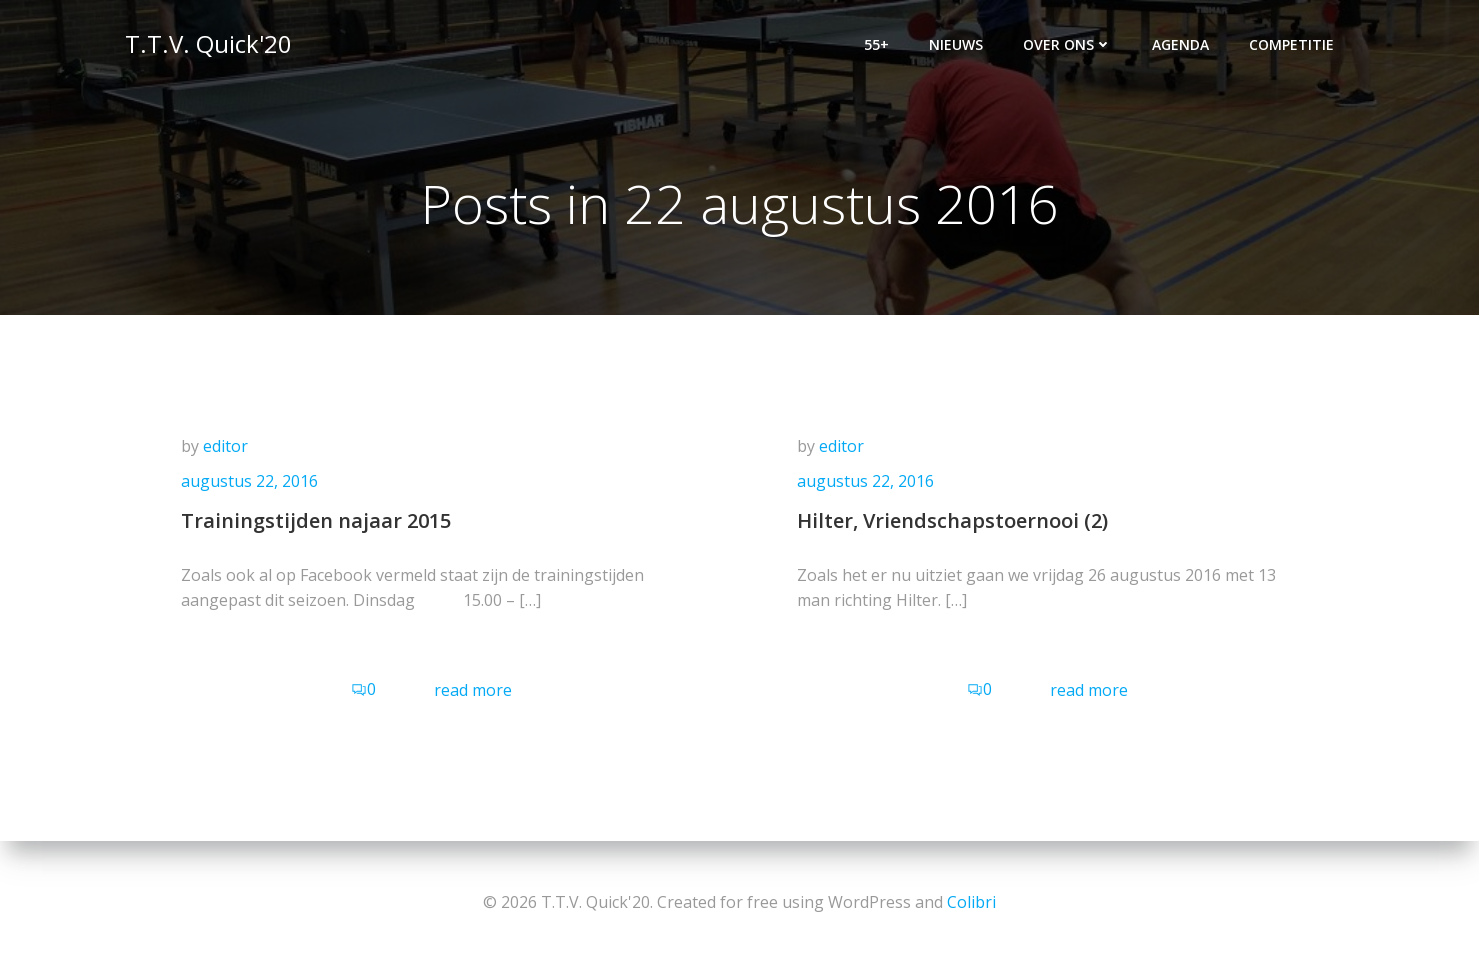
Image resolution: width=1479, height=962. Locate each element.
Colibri (971, 902)
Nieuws (958, 45)
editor (228, 450)
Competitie (1293, 45)
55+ (878, 45)
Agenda (1182, 45)
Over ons (1069, 45)
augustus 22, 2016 (252, 486)
